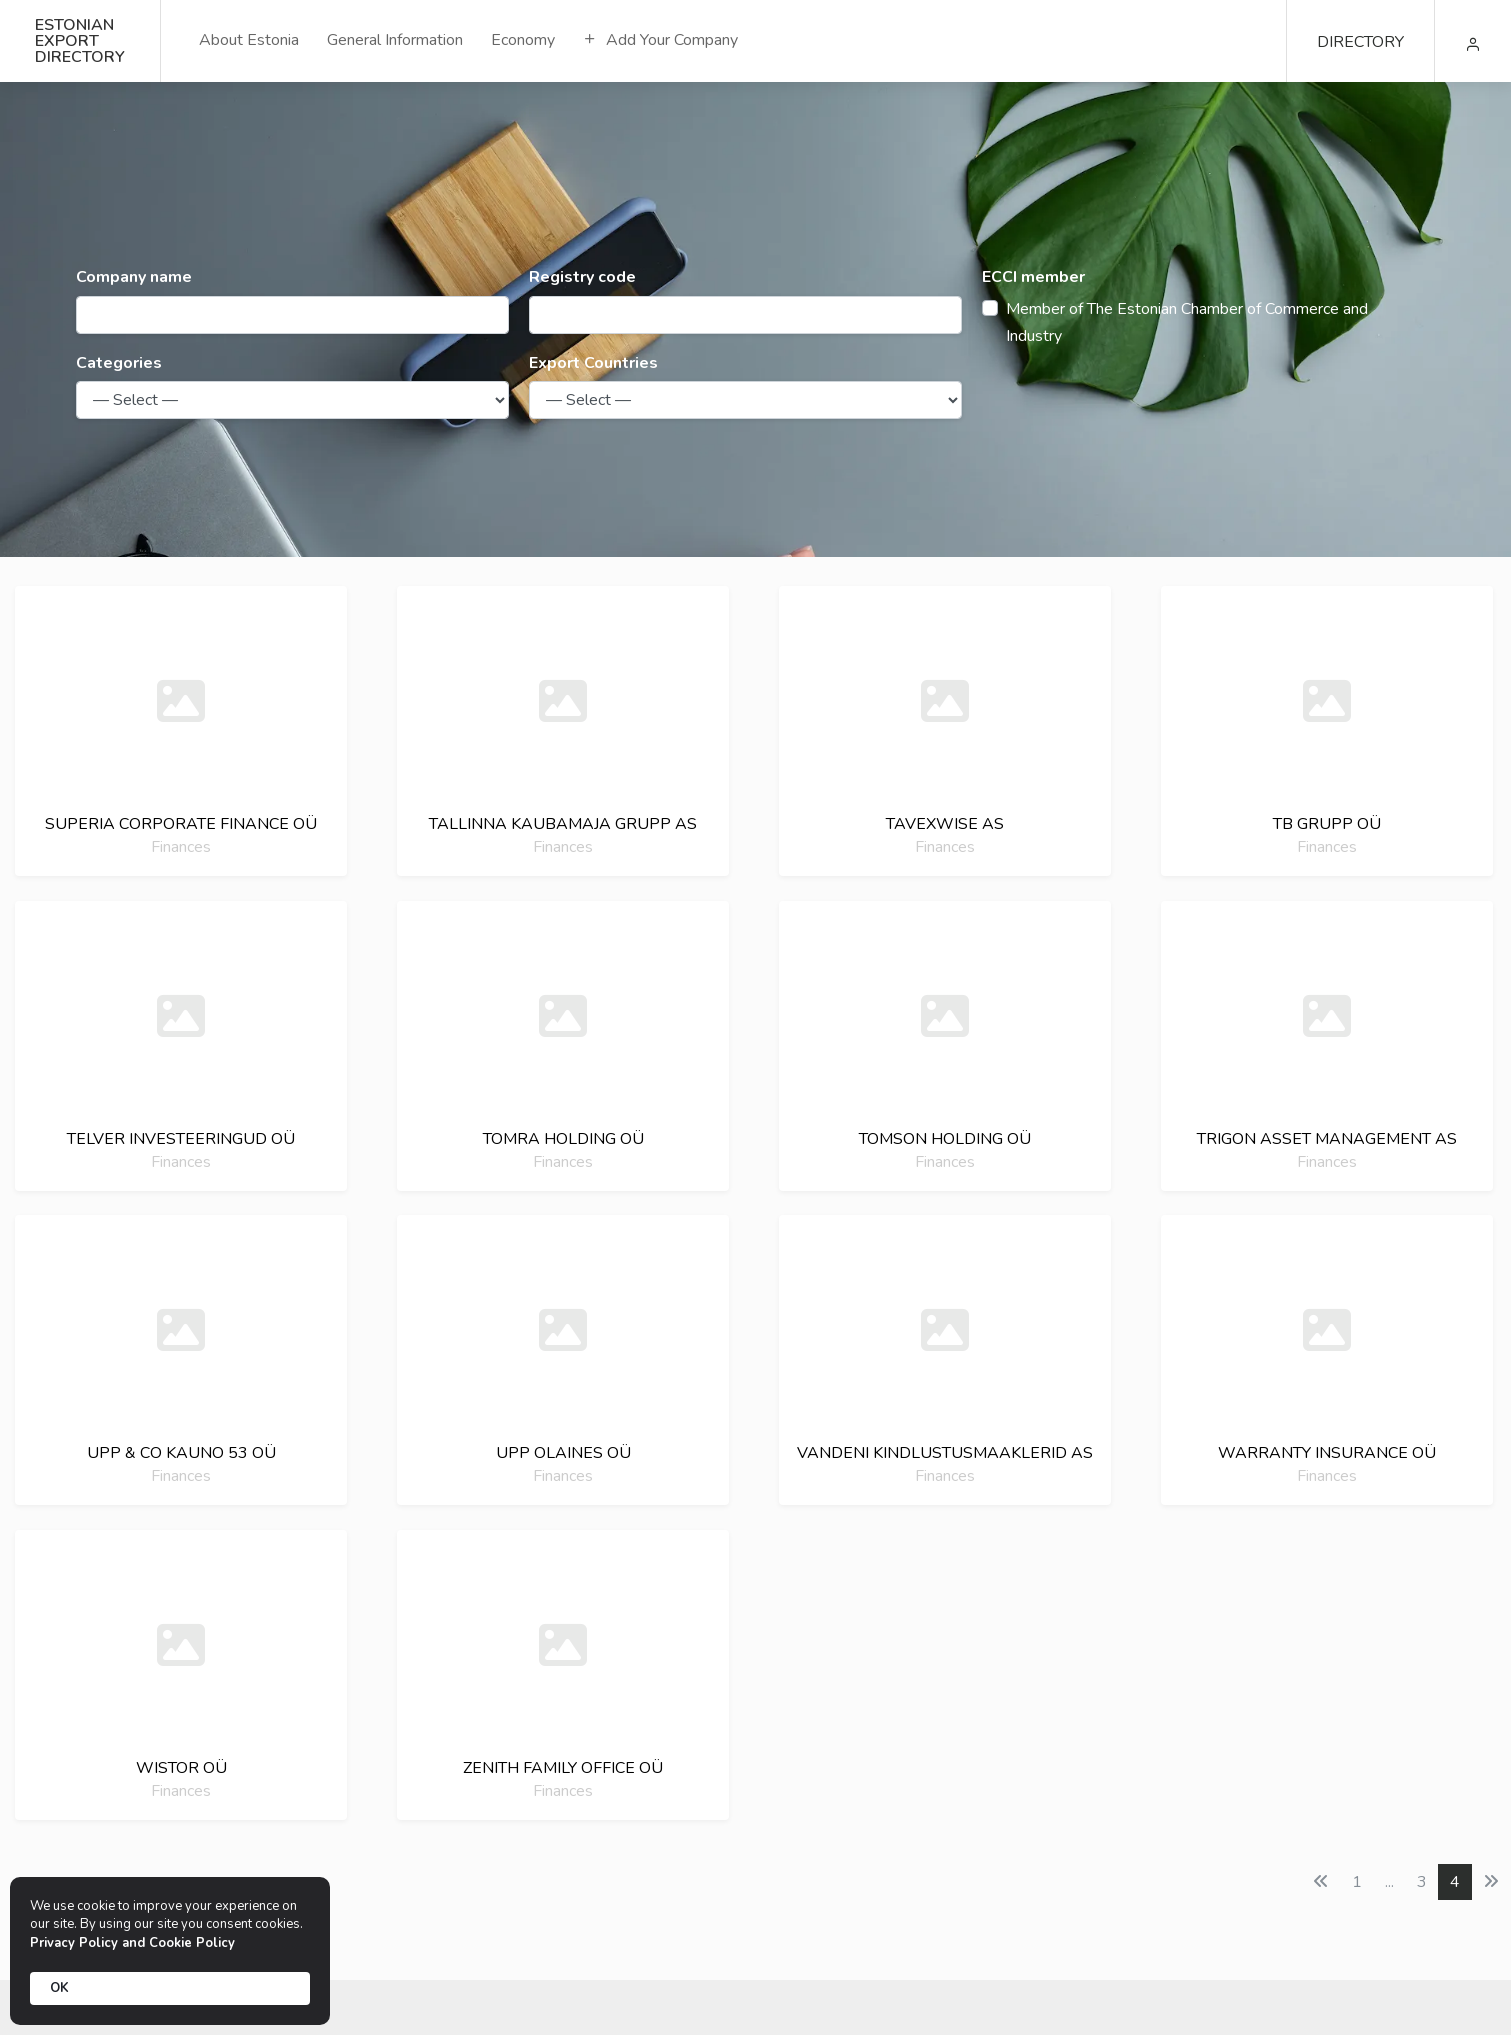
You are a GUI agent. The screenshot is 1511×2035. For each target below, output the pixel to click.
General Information (395, 40)
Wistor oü (181, 1768)
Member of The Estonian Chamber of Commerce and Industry (1187, 322)
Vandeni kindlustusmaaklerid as (945, 1453)
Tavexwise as (945, 824)
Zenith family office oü (563, 1768)
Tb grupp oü (1327, 824)
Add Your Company (660, 40)
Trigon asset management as (1327, 1139)
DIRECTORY (1360, 42)
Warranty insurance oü (1327, 1453)
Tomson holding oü (945, 1139)
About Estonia (249, 40)
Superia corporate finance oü (181, 824)
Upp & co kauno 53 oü (181, 1453)
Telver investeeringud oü (181, 1139)
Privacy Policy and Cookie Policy (132, 1943)
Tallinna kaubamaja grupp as (563, 824)
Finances (181, 847)
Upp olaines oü (563, 1453)
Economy (523, 40)
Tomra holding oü (563, 1139)
